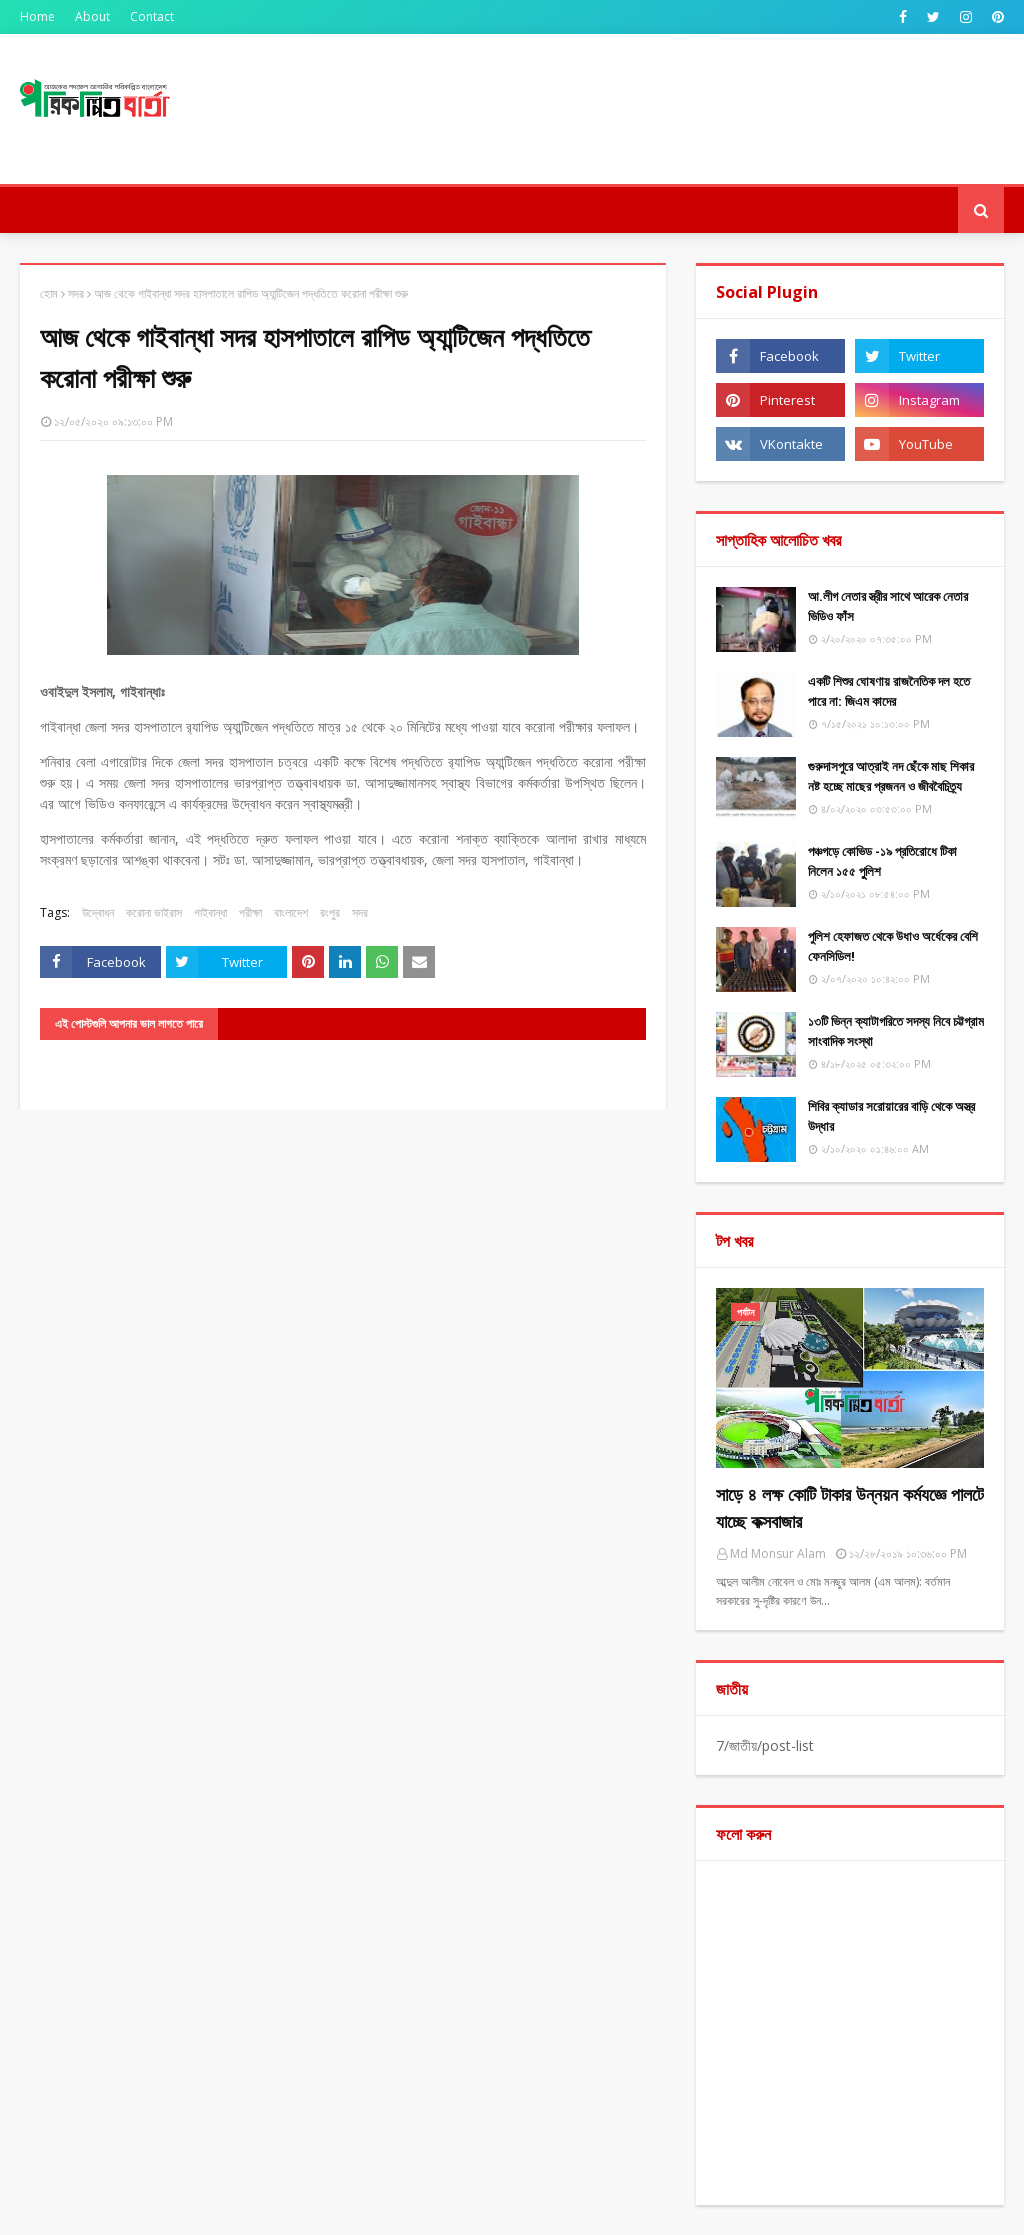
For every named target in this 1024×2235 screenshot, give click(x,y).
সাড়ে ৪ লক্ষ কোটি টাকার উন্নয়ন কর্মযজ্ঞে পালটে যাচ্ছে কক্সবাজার (850, 1507)
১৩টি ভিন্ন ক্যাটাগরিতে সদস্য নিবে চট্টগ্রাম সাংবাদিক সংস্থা (896, 1031)
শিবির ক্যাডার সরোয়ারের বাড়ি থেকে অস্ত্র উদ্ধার (891, 1116)
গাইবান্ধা (210, 912)
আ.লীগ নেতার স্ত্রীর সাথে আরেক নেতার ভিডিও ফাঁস (888, 606)
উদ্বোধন (98, 912)
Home (37, 16)
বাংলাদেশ (291, 912)
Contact (152, 16)
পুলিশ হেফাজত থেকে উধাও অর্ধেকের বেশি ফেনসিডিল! (893, 946)
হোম (49, 293)
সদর (76, 293)
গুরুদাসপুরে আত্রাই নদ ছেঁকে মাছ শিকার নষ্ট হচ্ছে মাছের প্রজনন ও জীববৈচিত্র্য (891, 776)
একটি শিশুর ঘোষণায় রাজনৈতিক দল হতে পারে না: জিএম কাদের (889, 691)
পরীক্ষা (250, 912)
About (92, 16)
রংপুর (330, 912)
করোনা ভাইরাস (154, 912)
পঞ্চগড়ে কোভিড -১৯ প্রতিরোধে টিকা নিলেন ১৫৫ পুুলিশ (882, 861)
